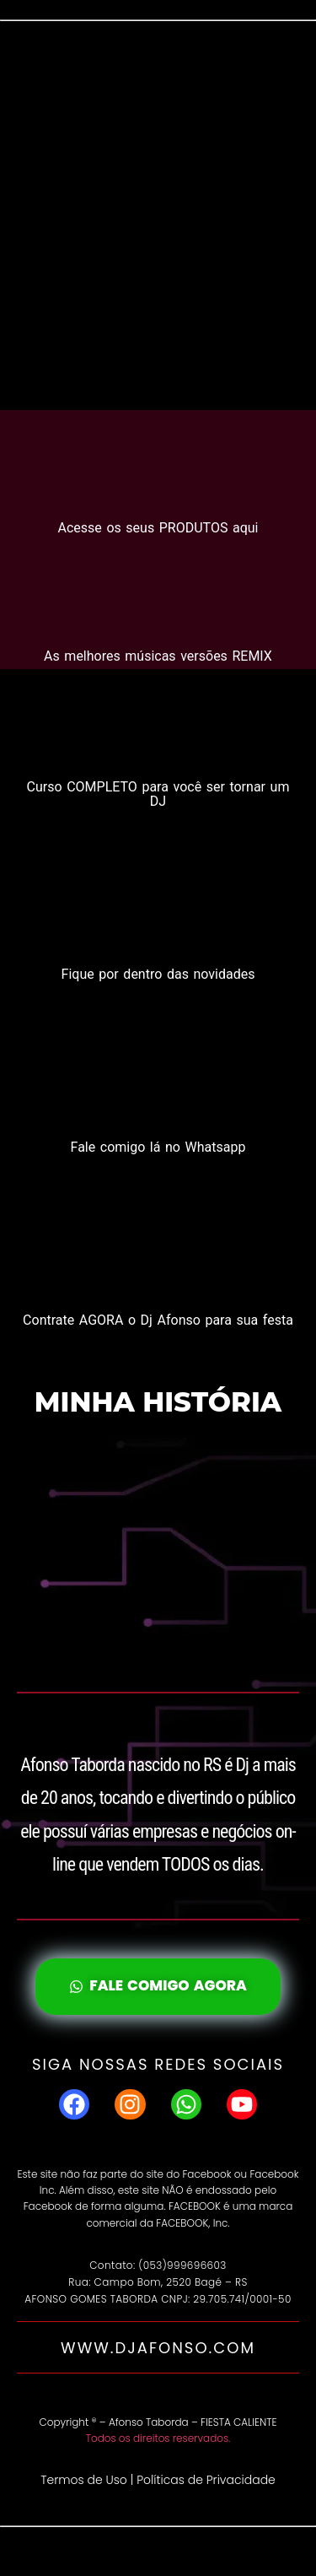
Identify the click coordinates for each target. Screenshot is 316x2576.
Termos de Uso (83, 2479)
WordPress (228, 2551)
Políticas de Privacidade (206, 2479)
